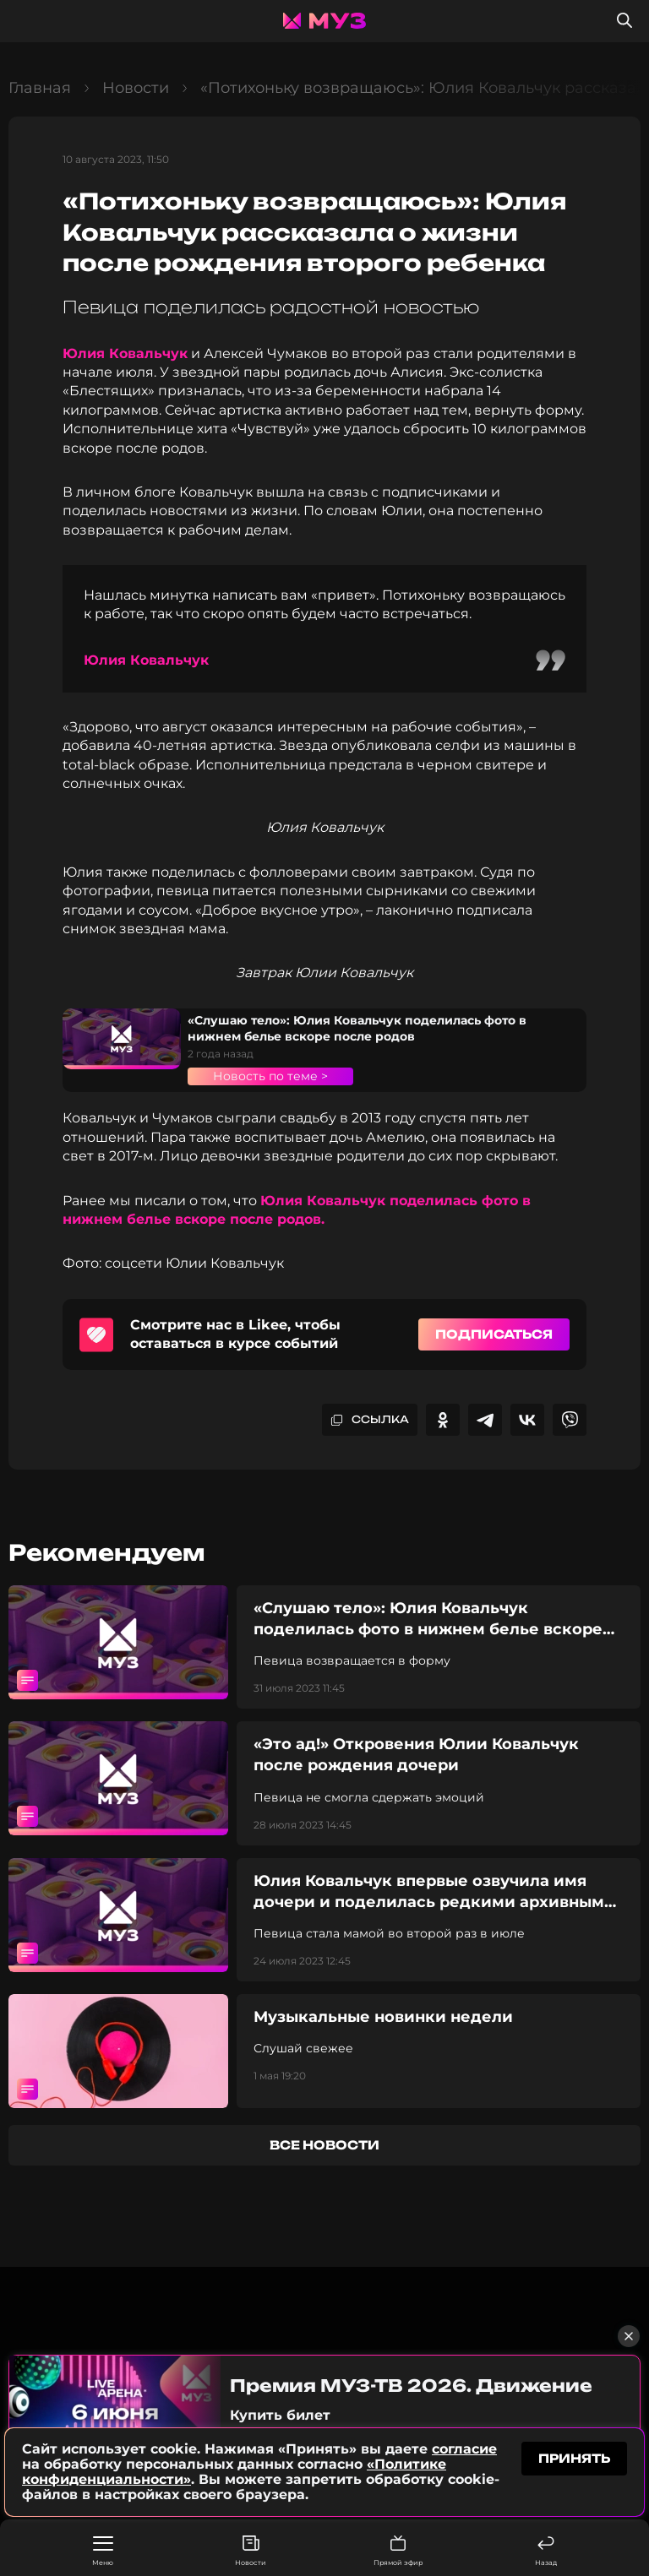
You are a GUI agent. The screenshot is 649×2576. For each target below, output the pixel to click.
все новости (324, 2145)
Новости (250, 2551)
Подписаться (494, 1334)
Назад (546, 2551)
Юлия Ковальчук (125, 353)
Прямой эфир (398, 2551)
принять (574, 2460)
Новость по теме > (270, 1076)
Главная (39, 88)
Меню (102, 2551)
